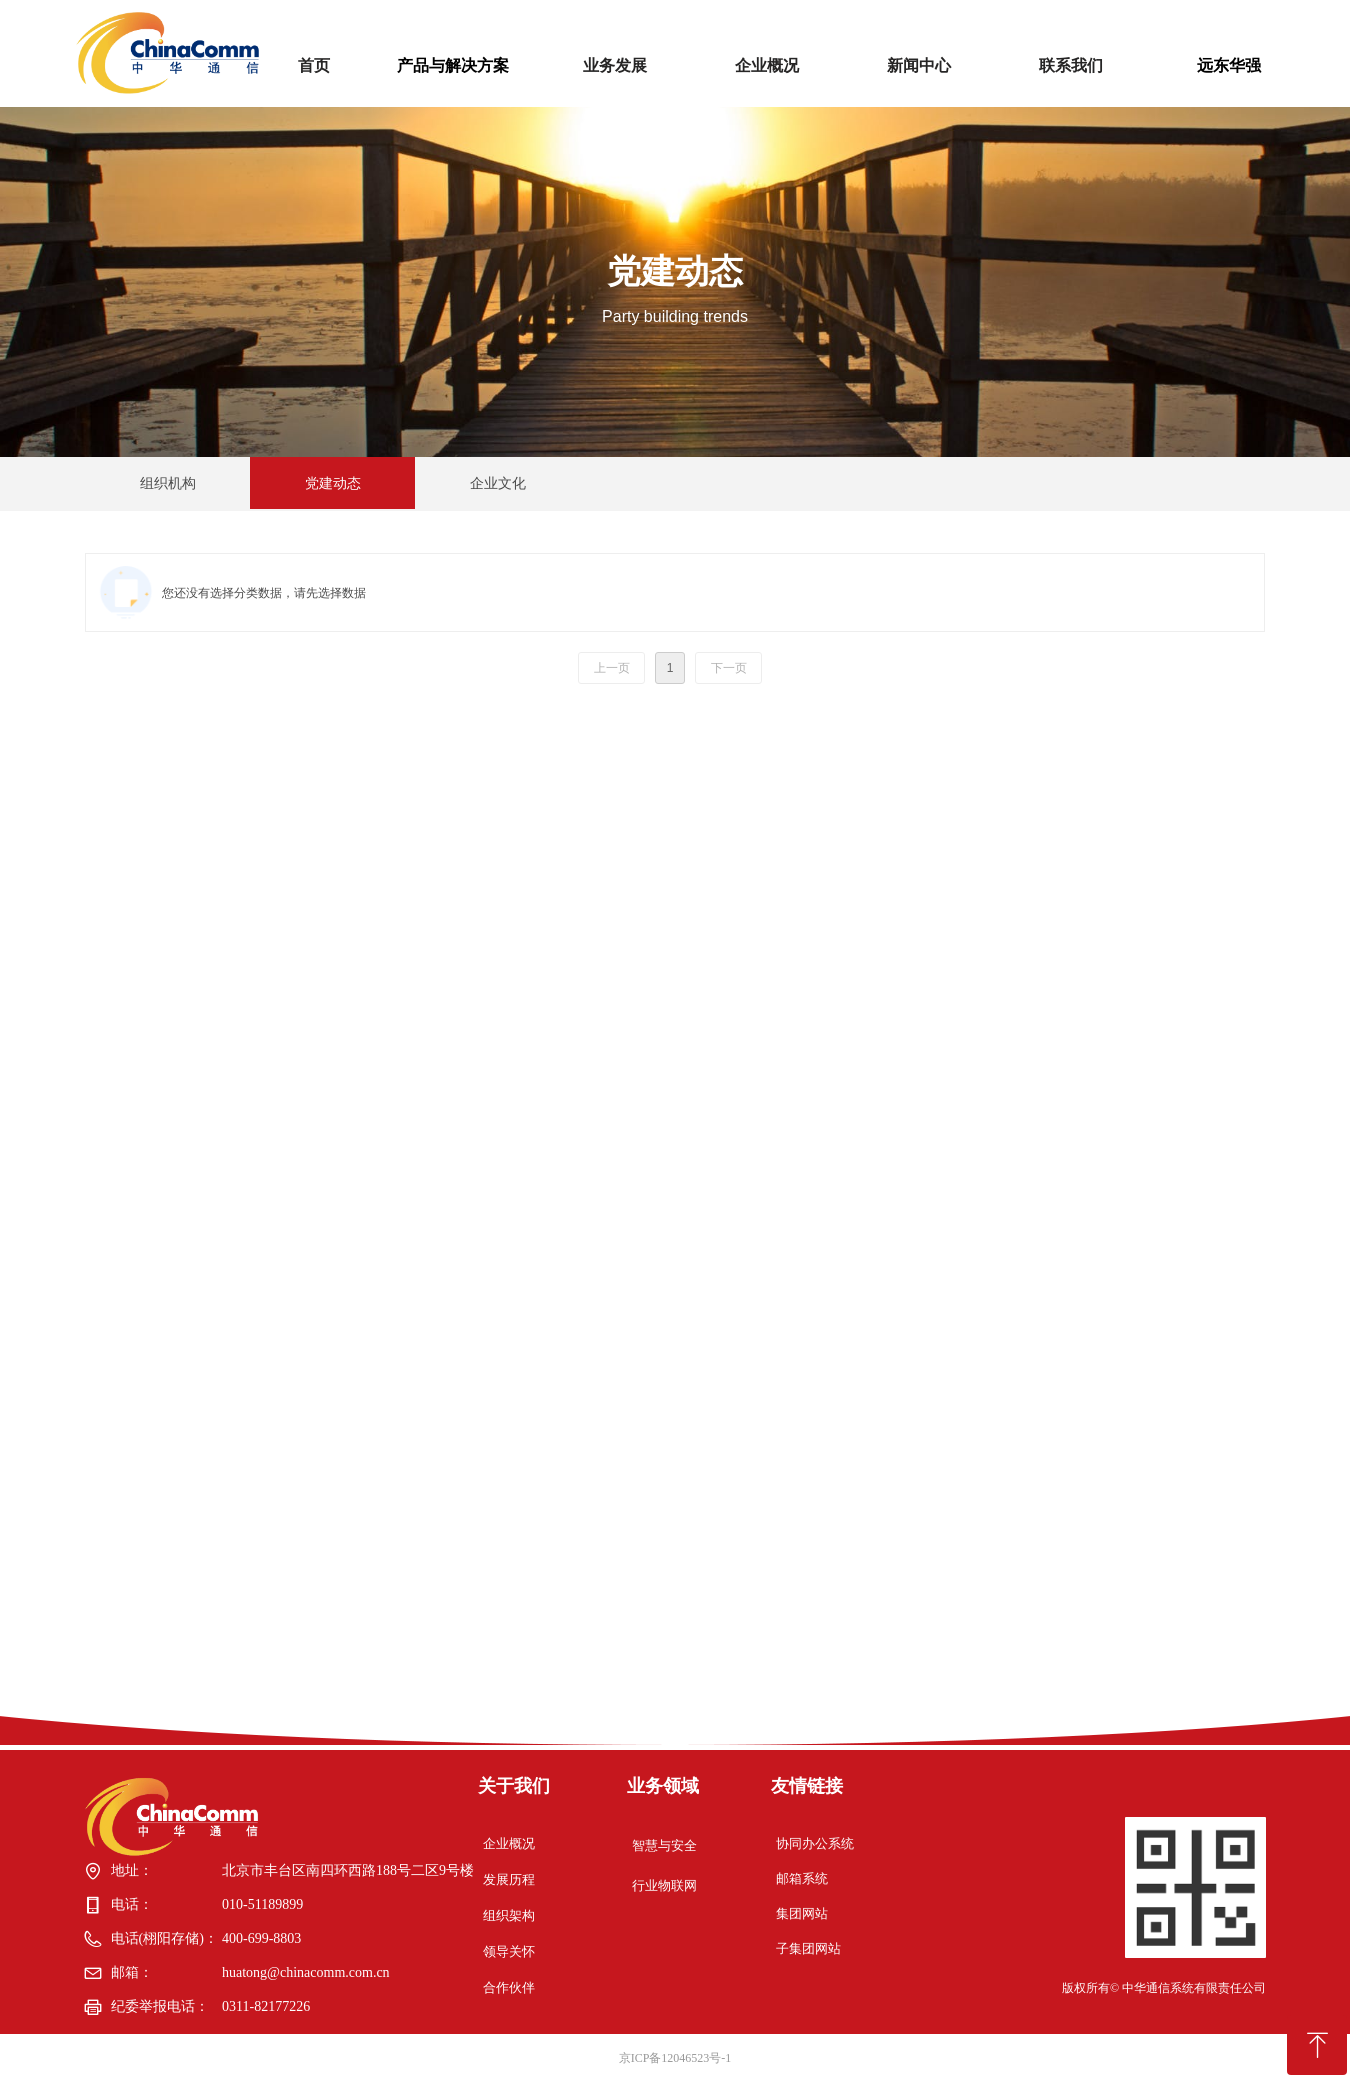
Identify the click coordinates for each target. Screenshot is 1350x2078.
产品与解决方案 (453, 65)
